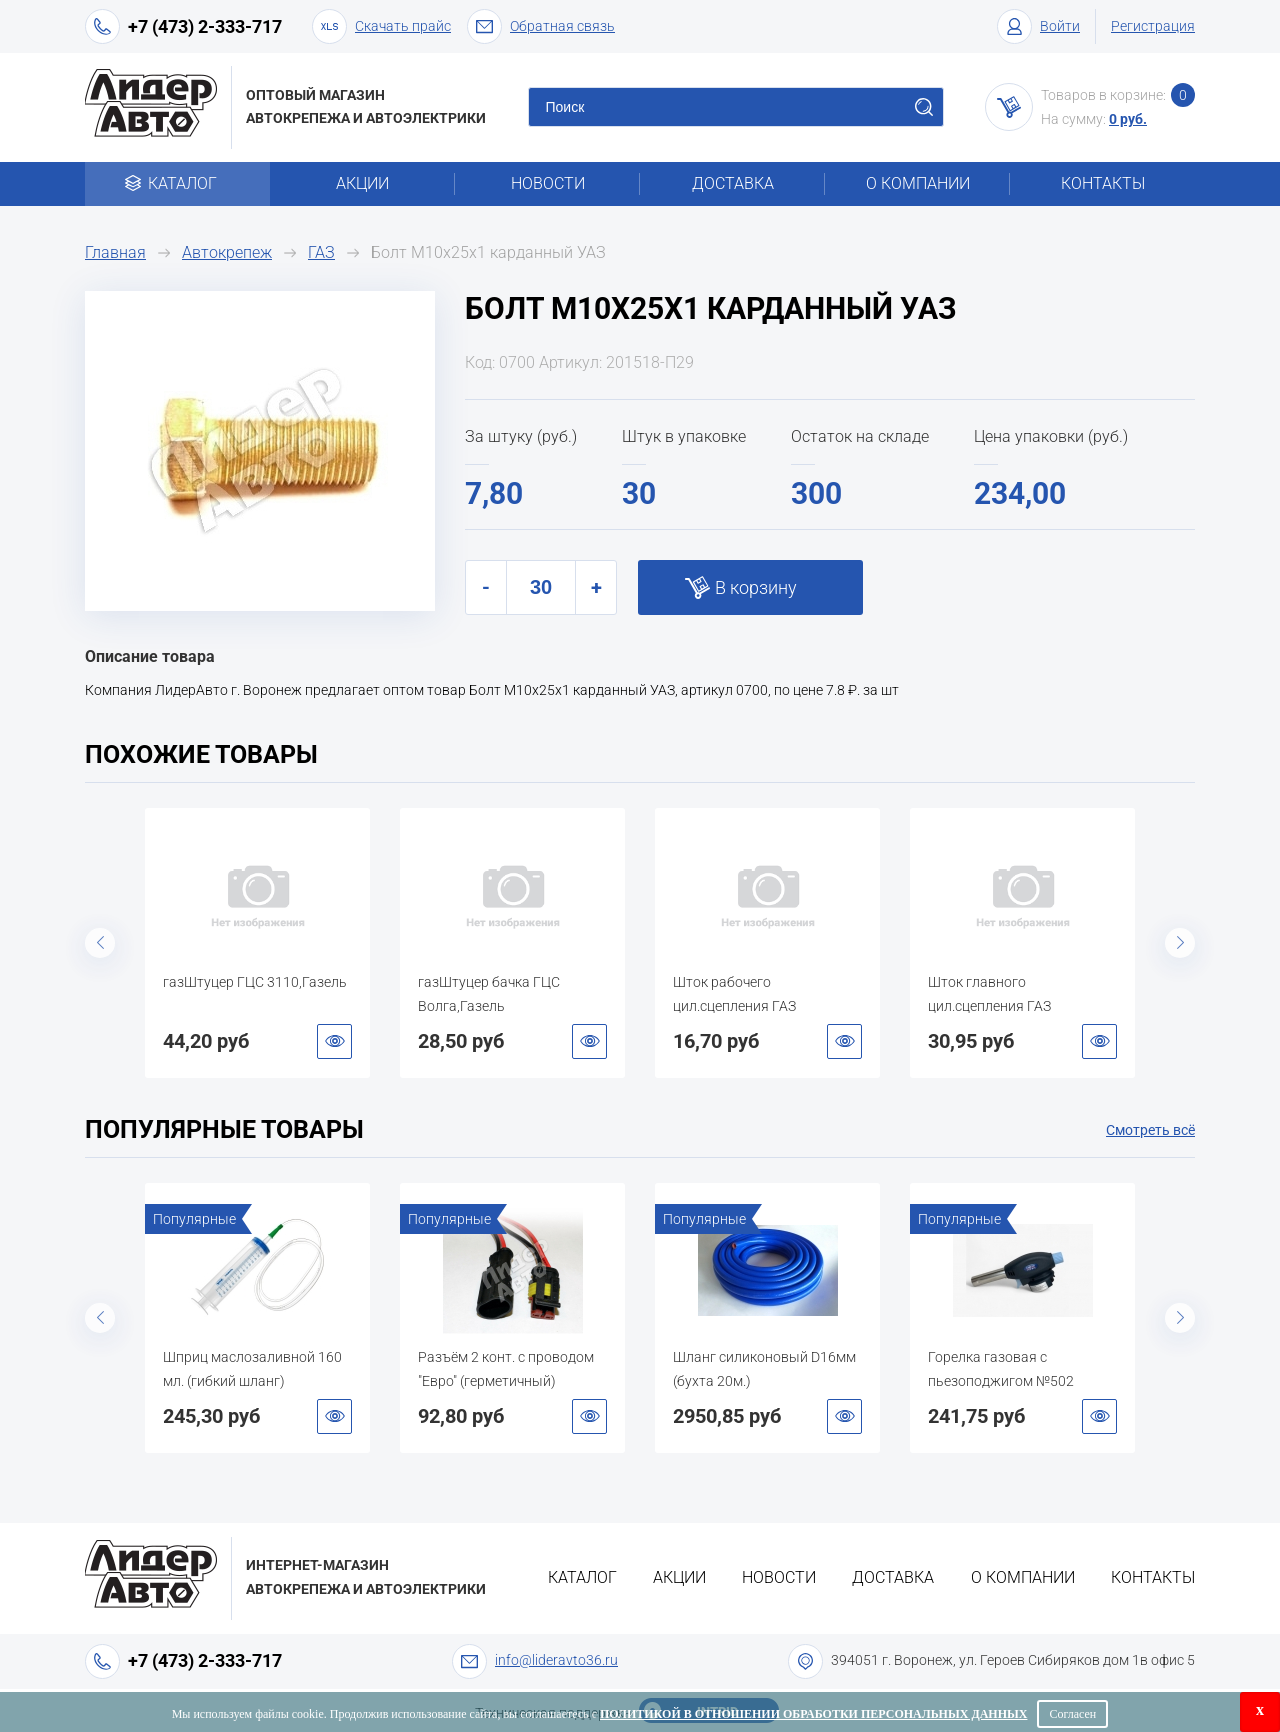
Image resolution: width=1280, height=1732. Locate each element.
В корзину (756, 587)
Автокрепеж (227, 252)
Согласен (1072, 1714)
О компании (918, 183)
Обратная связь (541, 26)
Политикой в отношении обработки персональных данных (813, 1714)
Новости (548, 183)
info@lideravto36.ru (556, 1660)
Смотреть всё (1150, 1130)
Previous (100, 943)
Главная (115, 252)
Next (1180, 943)
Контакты (1103, 183)
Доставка (733, 183)
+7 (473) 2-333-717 (205, 26)
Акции (362, 183)
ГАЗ (321, 252)
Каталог (177, 183)
